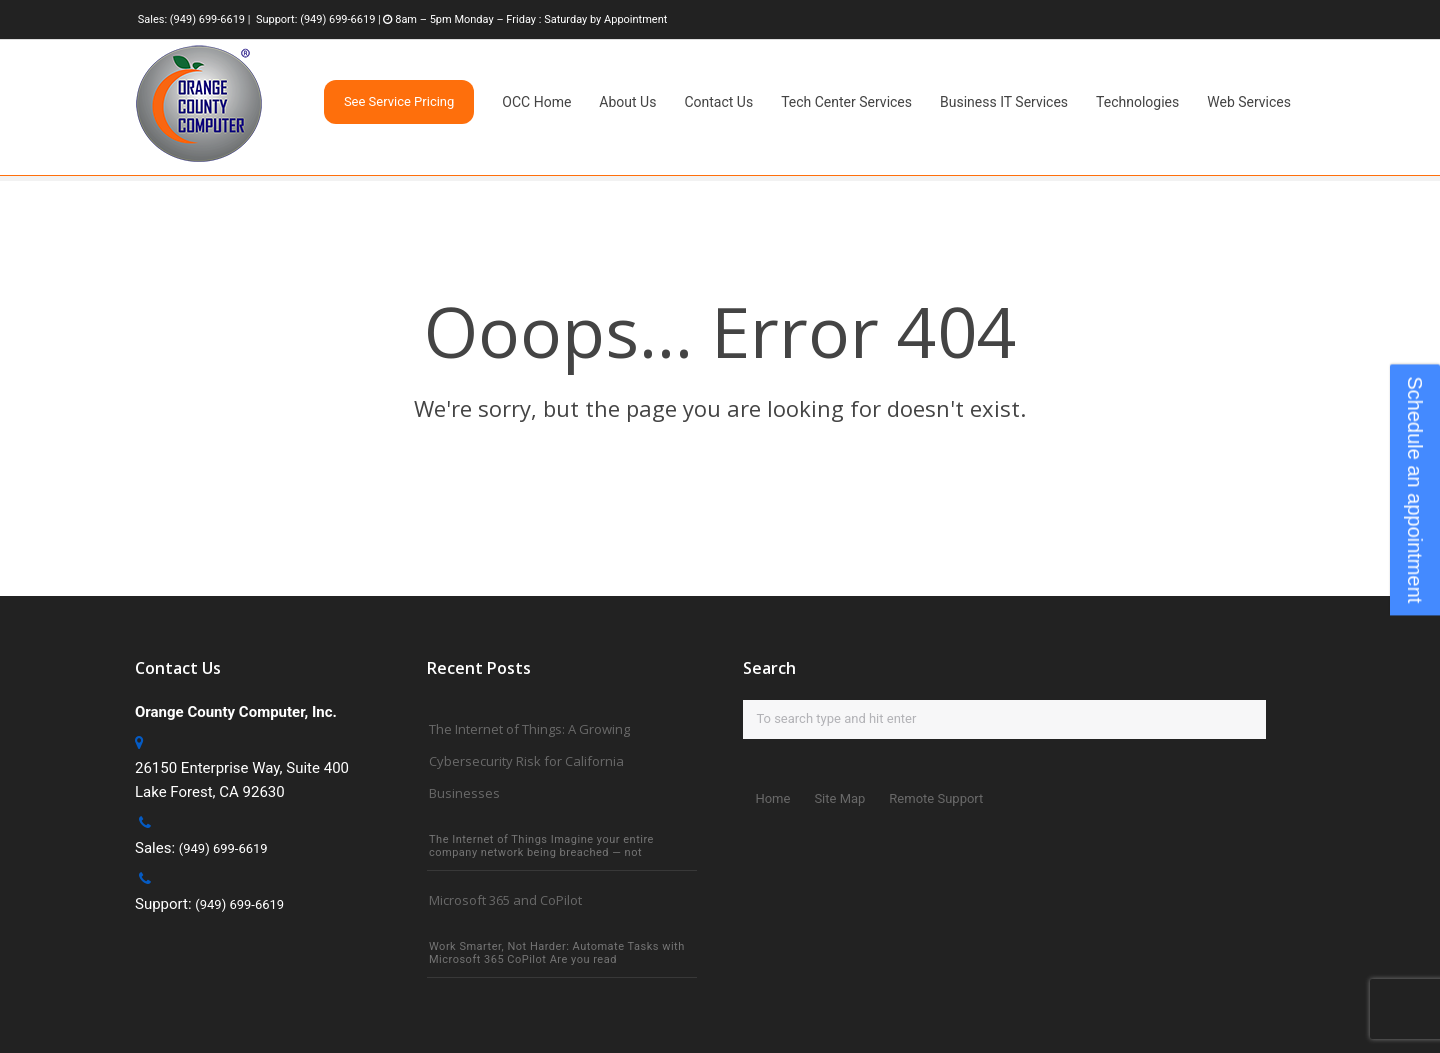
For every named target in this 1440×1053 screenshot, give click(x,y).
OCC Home (536, 102)
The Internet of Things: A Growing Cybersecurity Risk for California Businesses (529, 761)
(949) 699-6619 (207, 19)
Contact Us (718, 102)
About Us (627, 102)
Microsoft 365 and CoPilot (505, 900)
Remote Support (936, 798)
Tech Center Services (846, 102)
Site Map (839, 798)
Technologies (1137, 102)
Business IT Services (1004, 102)
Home (772, 798)
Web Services (1249, 102)
